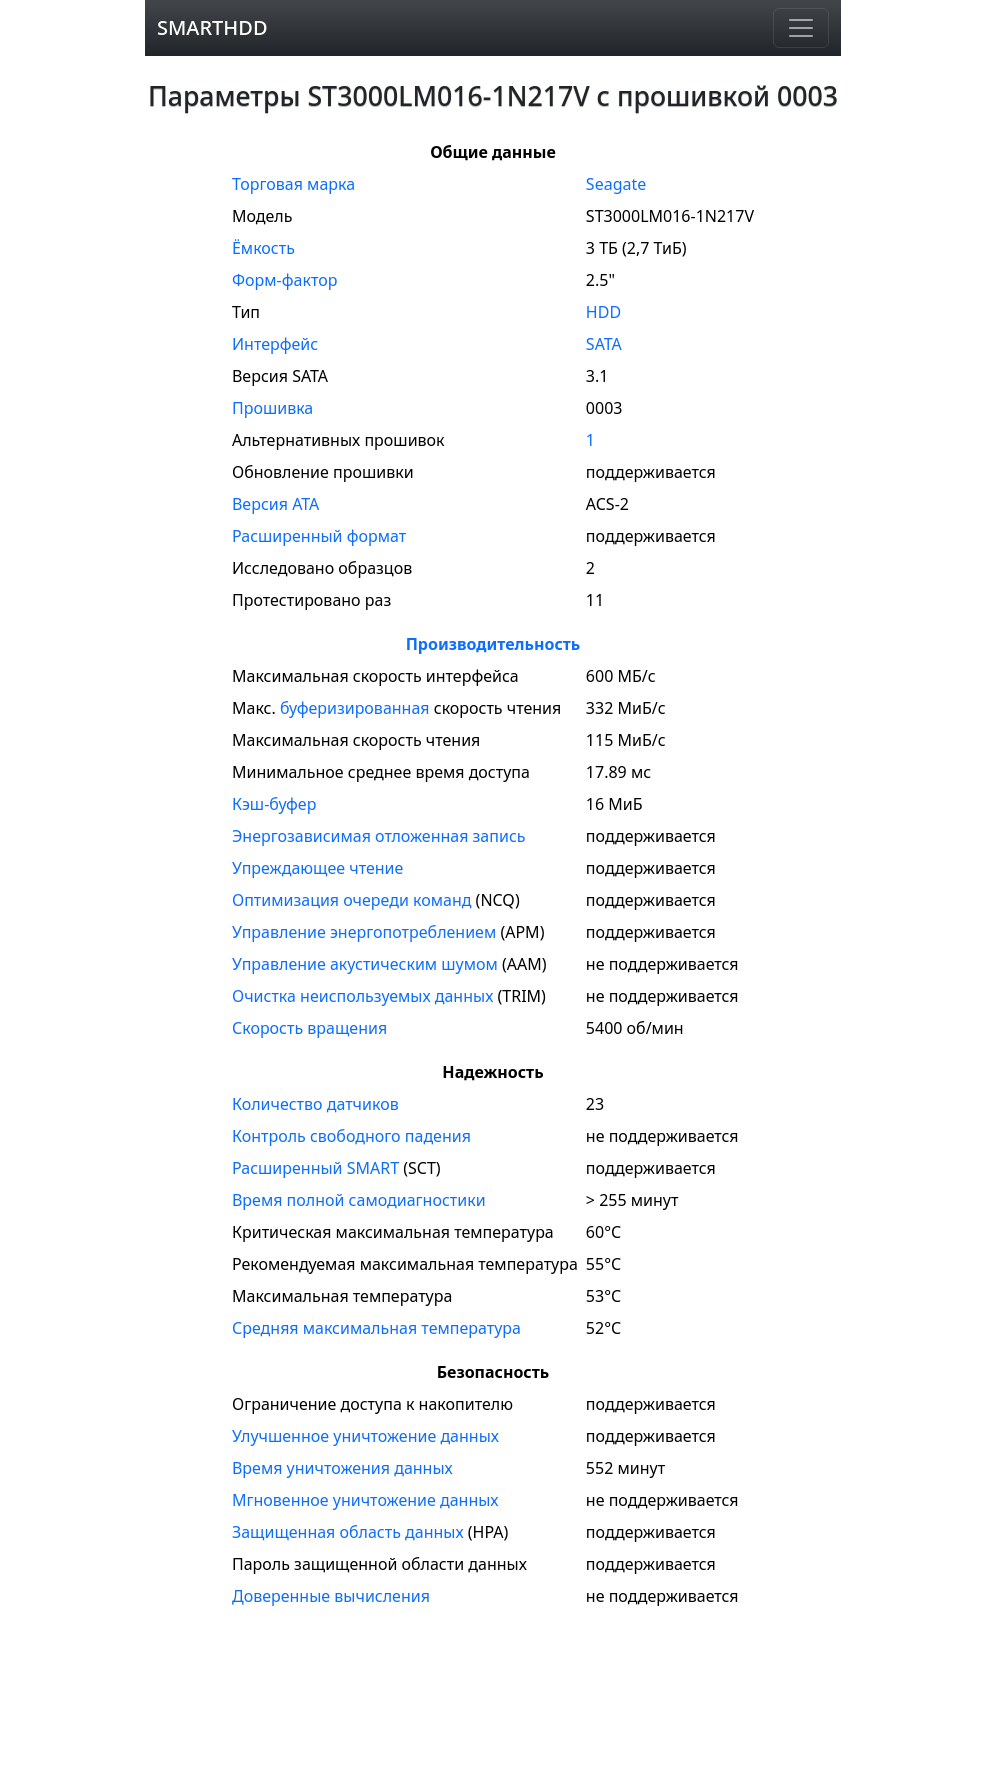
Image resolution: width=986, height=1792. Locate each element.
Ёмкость (263, 248)
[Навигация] (801, 28)
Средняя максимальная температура (376, 1328)
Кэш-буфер (274, 804)
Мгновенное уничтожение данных (365, 1500)
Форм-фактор (284, 280)
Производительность (493, 644)
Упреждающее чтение (317, 868)
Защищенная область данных (348, 1532)
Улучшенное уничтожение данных (365, 1436)
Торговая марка (293, 184)
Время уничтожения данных (342, 1468)
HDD (603, 312)
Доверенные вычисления (331, 1596)
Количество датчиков (315, 1104)
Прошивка (272, 408)
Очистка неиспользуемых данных (362, 996)
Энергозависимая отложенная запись (379, 836)
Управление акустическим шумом (365, 964)
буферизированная (355, 708)
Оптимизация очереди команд (351, 900)
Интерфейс (275, 344)
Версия (275, 504)
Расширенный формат (319, 536)
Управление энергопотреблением (364, 932)
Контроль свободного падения (351, 1136)
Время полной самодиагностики (359, 1200)
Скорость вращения (309, 1028)
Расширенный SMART (315, 1168)
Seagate (616, 184)
